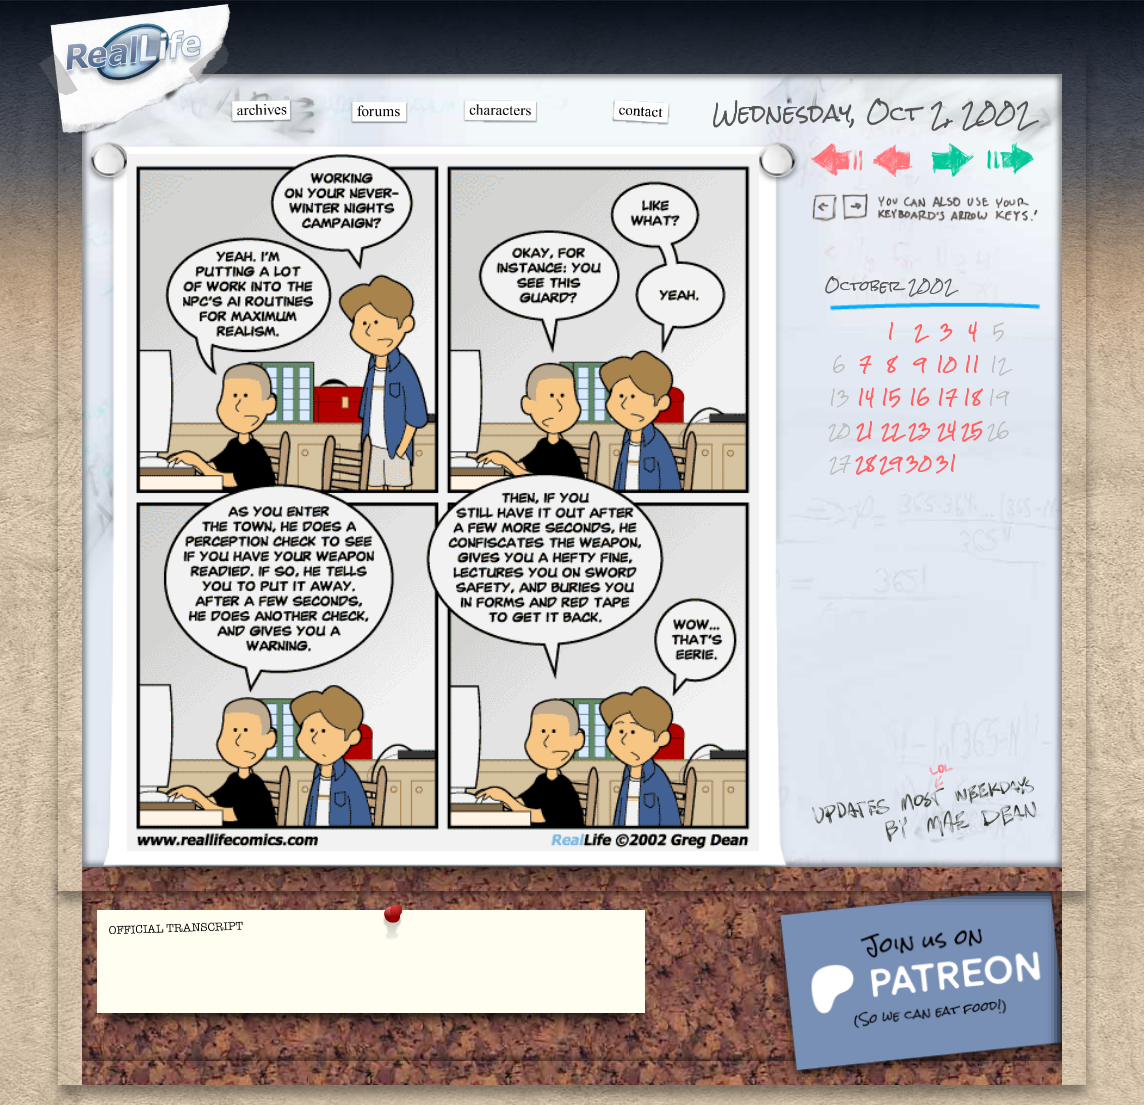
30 (919, 463)
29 (890, 463)
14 (865, 397)
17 (947, 397)
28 (865, 463)
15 (891, 397)
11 (972, 364)
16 (919, 397)
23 (919, 430)
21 (865, 430)
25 (972, 430)
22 (891, 430)
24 (946, 430)
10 (946, 364)
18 (972, 397)
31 (946, 463)
